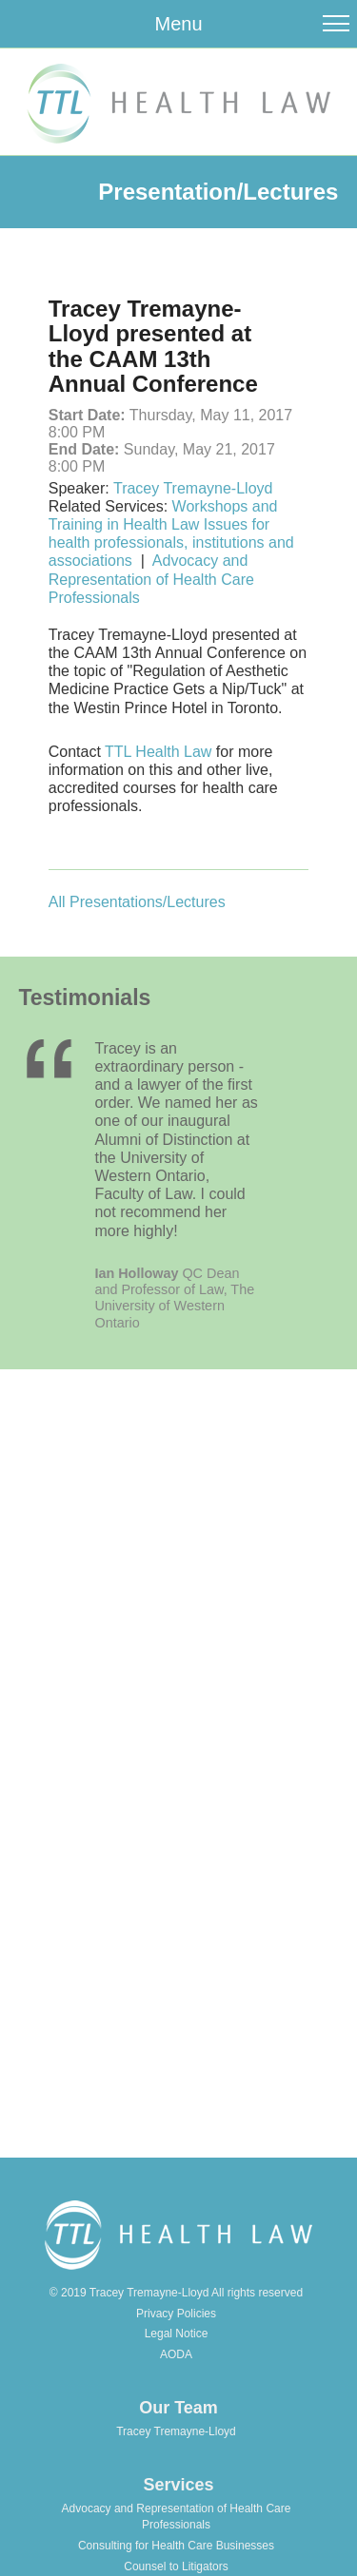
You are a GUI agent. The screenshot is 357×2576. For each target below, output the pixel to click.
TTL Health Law (160, 752)
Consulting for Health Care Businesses (176, 2545)
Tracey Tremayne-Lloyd (192, 488)
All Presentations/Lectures (137, 902)
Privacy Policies (176, 2313)
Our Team (178, 2407)
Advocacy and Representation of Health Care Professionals (151, 578)
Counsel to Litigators (176, 2566)
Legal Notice (176, 2333)
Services (178, 2484)
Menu (178, 23)
